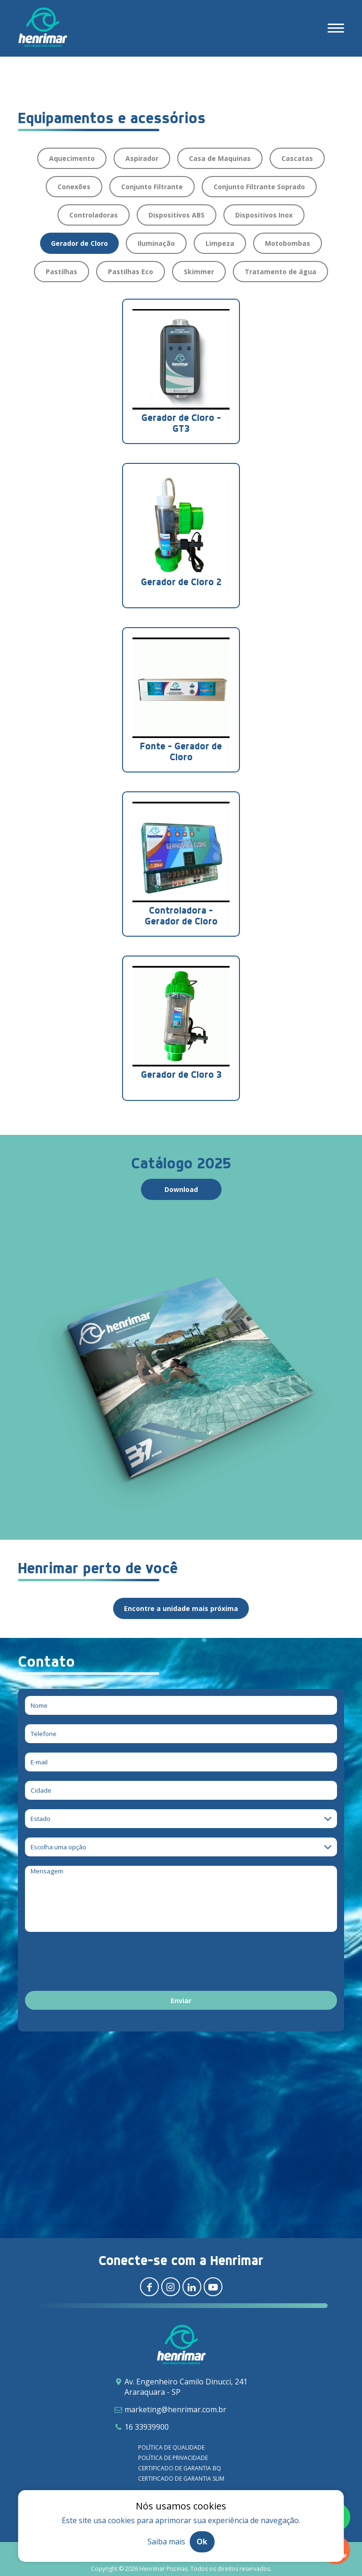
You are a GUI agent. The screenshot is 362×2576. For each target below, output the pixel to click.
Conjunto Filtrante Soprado (259, 186)
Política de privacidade (173, 2458)
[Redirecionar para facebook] (149, 2286)
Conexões (74, 186)
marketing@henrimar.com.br (175, 2409)
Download (181, 1189)
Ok (202, 2541)
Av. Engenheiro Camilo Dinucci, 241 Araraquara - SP (185, 2386)
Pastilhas (61, 271)
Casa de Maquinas (220, 158)
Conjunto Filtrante (152, 186)
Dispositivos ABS (176, 214)
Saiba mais (166, 2541)
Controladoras (93, 214)
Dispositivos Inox (264, 214)
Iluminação (156, 243)
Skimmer (199, 271)
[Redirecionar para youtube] (213, 2286)
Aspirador (141, 158)
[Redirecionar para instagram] (170, 2286)
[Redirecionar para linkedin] (191, 2286)
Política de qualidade (171, 2447)
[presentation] (96, 1963)
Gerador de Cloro (79, 243)
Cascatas (297, 158)
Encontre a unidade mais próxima (181, 1608)
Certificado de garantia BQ (179, 2468)
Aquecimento (72, 158)
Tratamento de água (280, 271)
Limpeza (220, 243)
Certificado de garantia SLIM (181, 2479)
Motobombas (287, 243)
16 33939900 (146, 2427)
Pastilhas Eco (130, 271)
